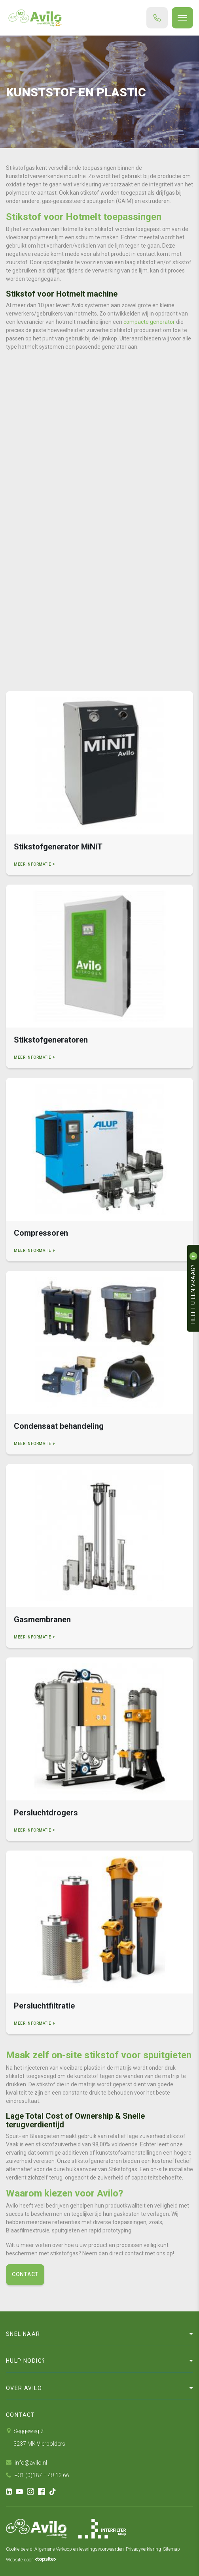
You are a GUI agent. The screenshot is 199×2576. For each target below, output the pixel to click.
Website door (31, 2560)
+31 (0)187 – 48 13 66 (37, 2475)
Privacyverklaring (143, 2549)
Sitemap (171, 2549)
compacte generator (149, 322)
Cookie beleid (19, 2549)
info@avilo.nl (26, 2463)
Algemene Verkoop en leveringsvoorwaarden (79, 2549)
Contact (25, 2274)
